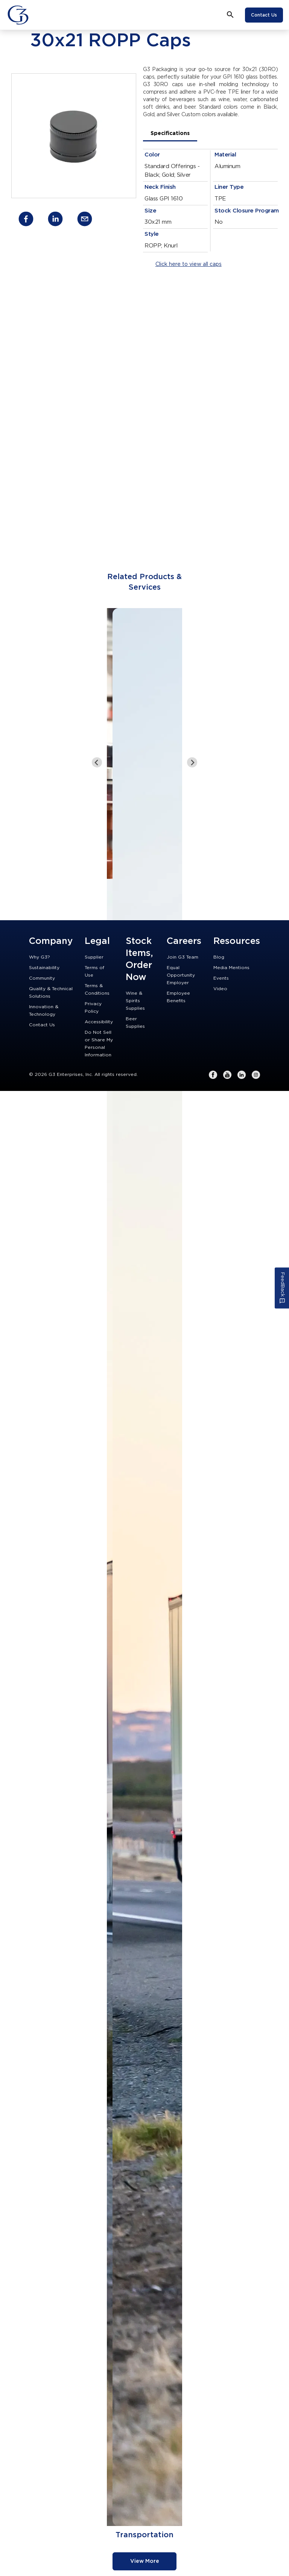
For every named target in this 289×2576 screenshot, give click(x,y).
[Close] (39, 15)
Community (42, 978)
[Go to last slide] (97, 762)
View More (144, 2561)
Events (221, 978)
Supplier (94, 957)
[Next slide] (192, 762)
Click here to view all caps (188, 264)
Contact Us (264, 15)
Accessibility (99, 1021)
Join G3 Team (182, 957)
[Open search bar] (230, 15)
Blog (218, 957)
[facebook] (26, 220)
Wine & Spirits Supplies (135, 1000)
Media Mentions (231, 967)
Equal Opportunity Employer (181, 975)
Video (220, 988)
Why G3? (39, 957)
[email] (84, 220)
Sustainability (44, 967)
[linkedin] (55, 220)
